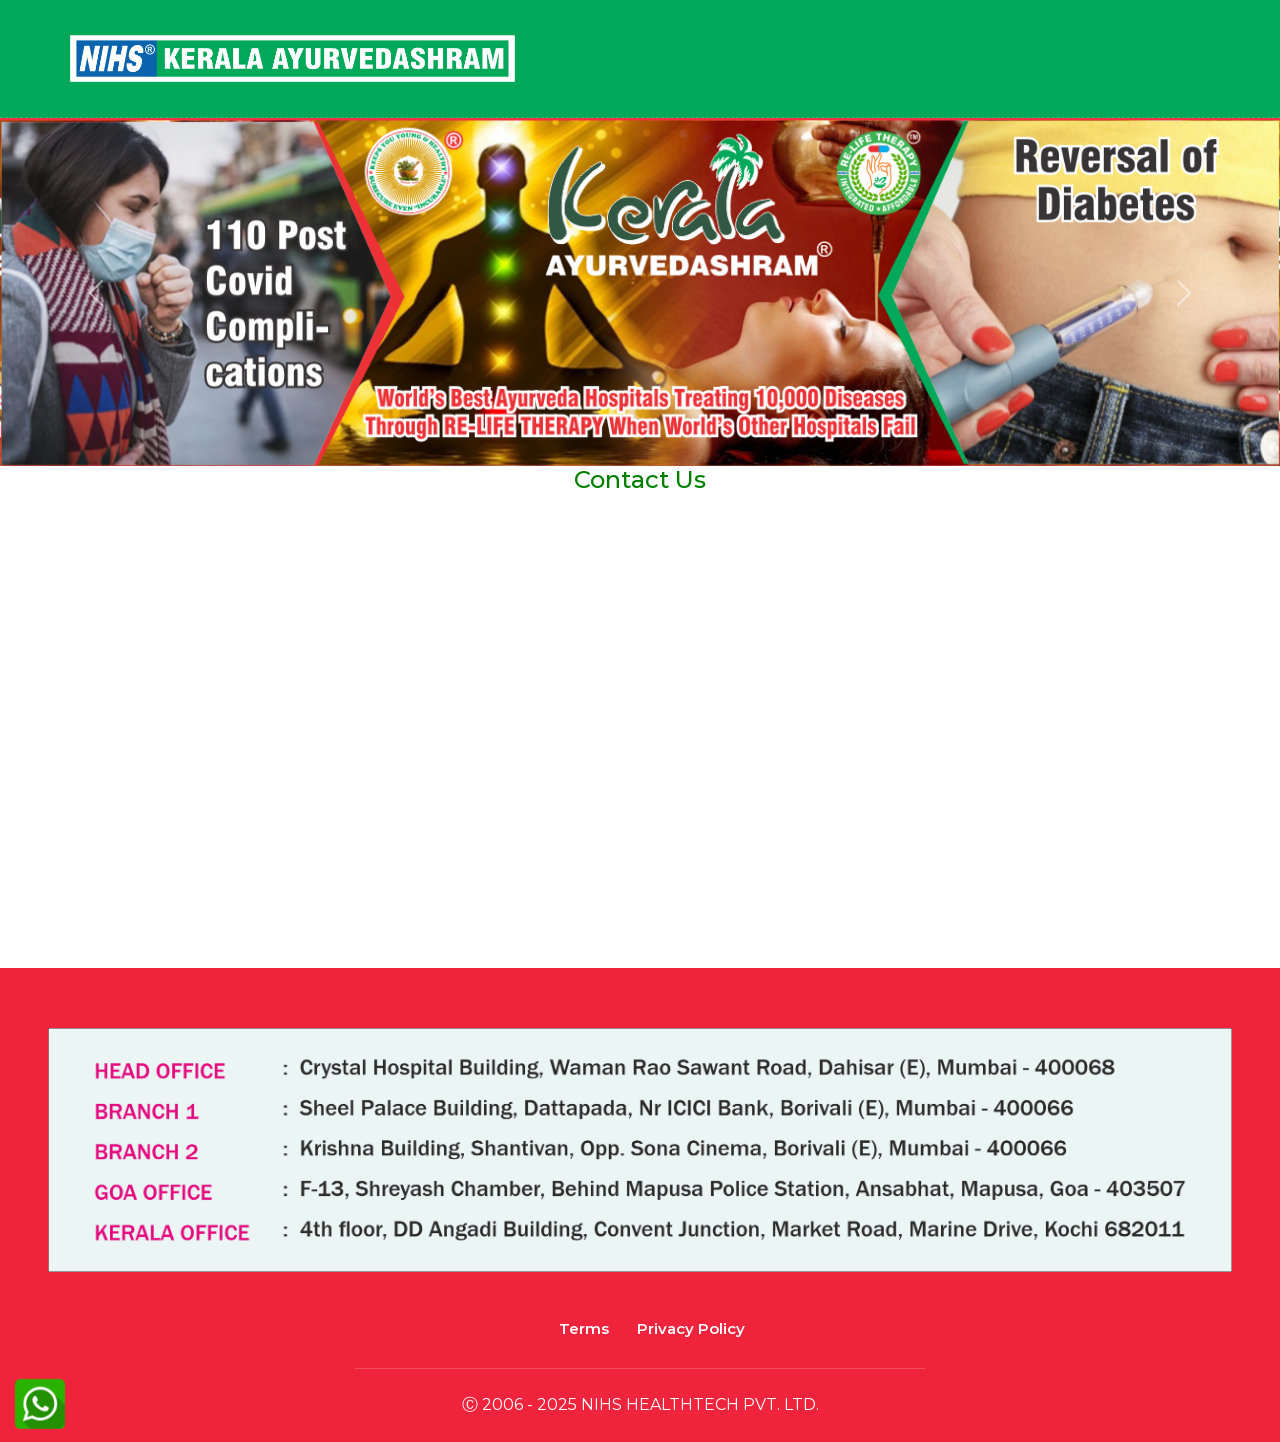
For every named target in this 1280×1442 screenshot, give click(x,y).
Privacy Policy (691, 1328)
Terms (584, 1328)
